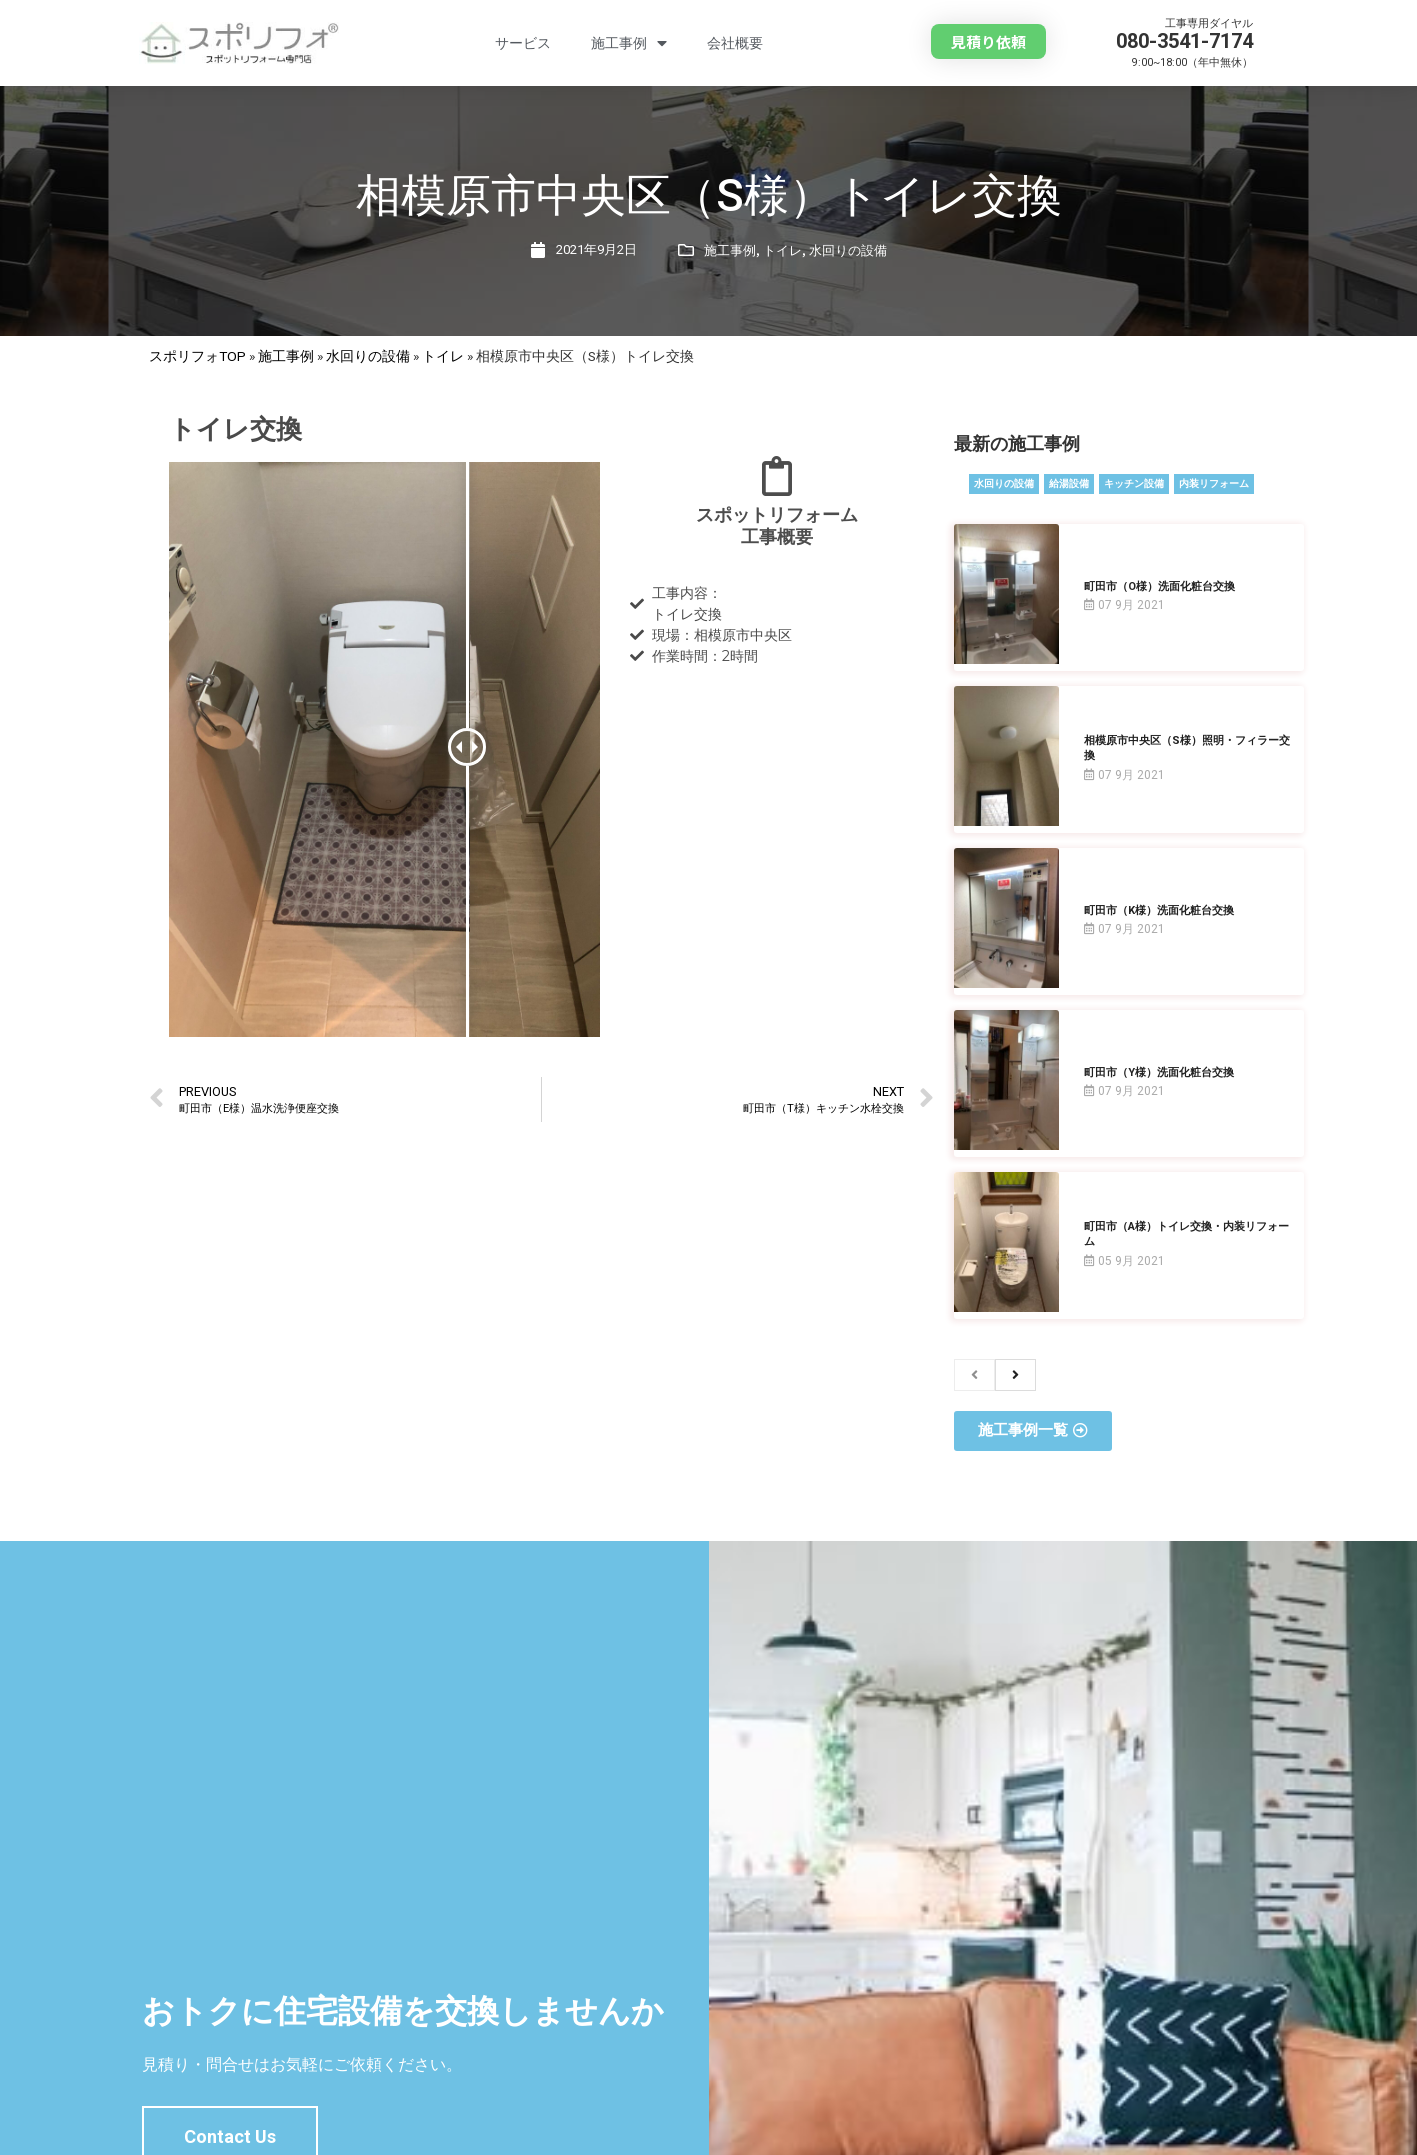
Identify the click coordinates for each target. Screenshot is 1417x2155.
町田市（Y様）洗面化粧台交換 (1159, 1072)
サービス (523, 43)
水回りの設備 (848, 250)
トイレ (782, 250)
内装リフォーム (1214, 483)
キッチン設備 (1134, 483)
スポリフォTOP (197, 356)
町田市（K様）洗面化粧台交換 (1159, 910)
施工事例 (629, 43)
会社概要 (735, 43)
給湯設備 (1069, 483)
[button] (988, 41)
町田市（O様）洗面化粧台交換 (1159, 586)
